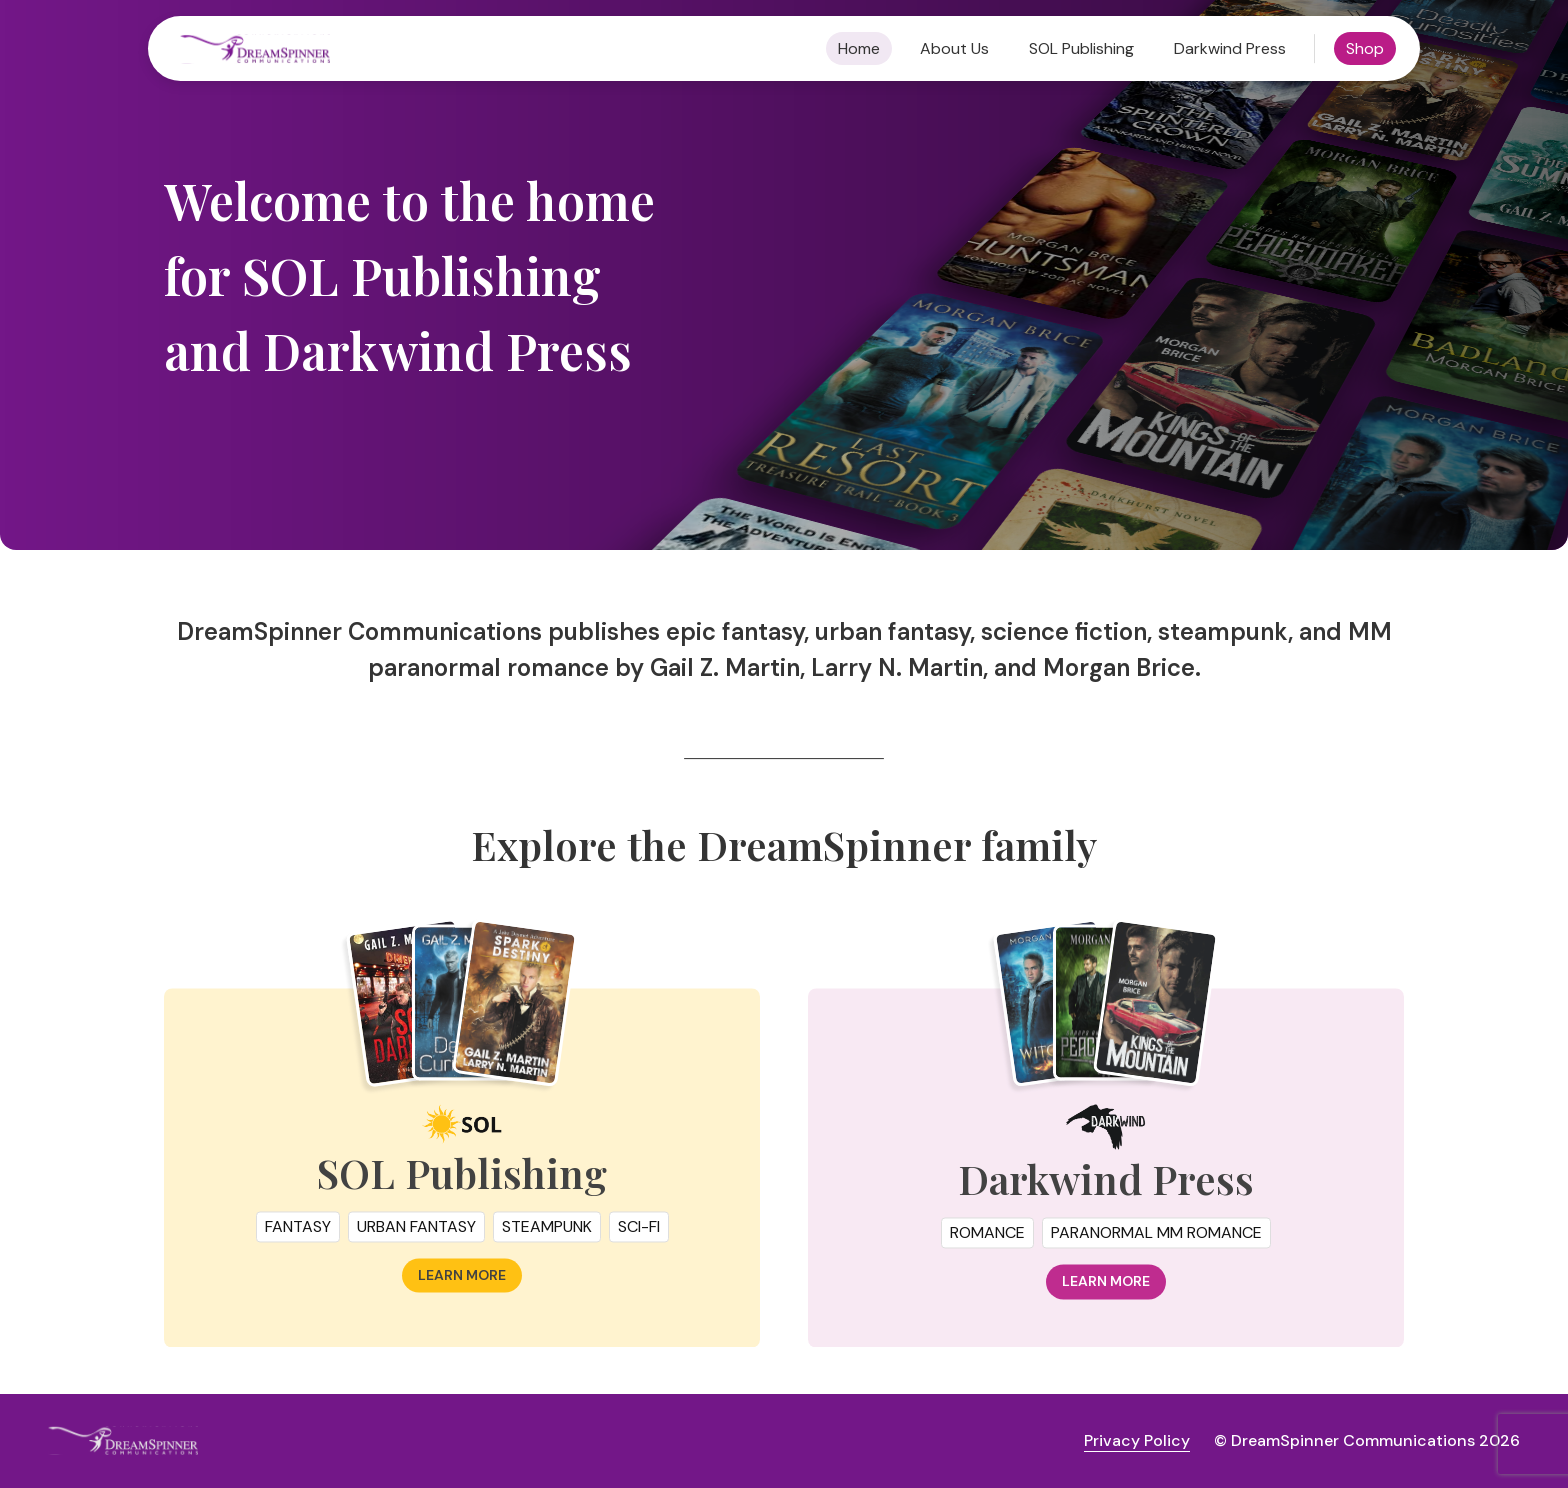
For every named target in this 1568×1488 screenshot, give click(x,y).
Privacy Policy (1137, 1440)
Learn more (462, 1288)
